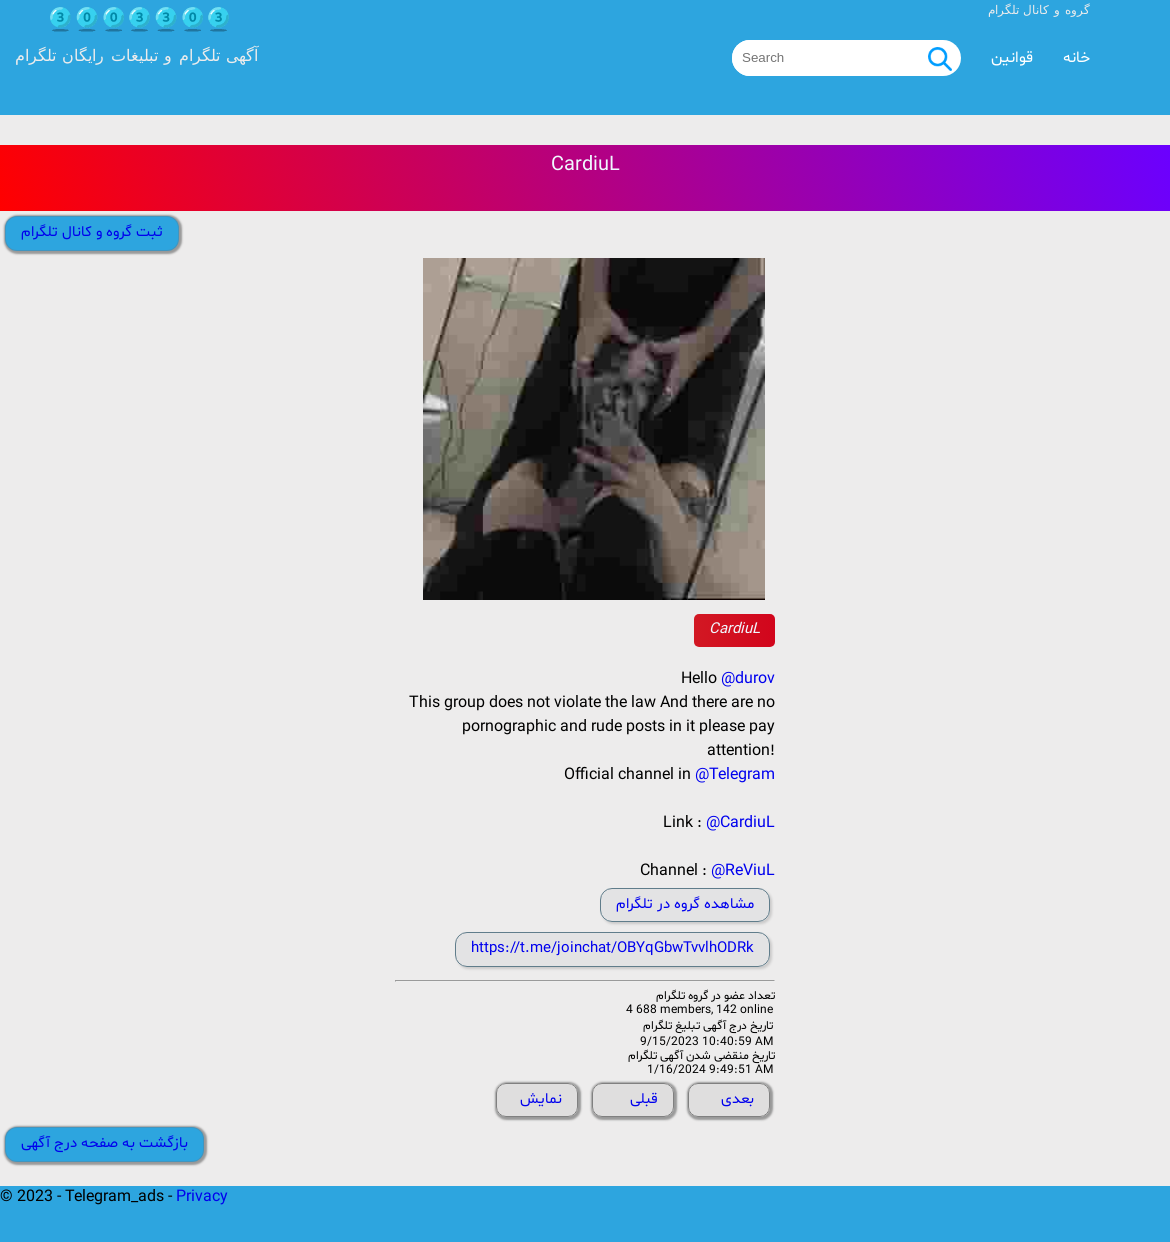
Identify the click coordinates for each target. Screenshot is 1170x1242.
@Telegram (735, 775)
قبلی (644, 1099)
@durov (748, 679)
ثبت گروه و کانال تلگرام (92, 232)
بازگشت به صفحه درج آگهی (104, 1143)
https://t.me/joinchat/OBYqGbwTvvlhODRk (612, 948)
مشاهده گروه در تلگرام (685, 904)
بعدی (737, 1099)
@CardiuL (740, 823)
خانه (1076, 58)
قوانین (1012, 58)
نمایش (541, 1099)
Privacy (202, 1197)
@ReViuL (743, 871)
